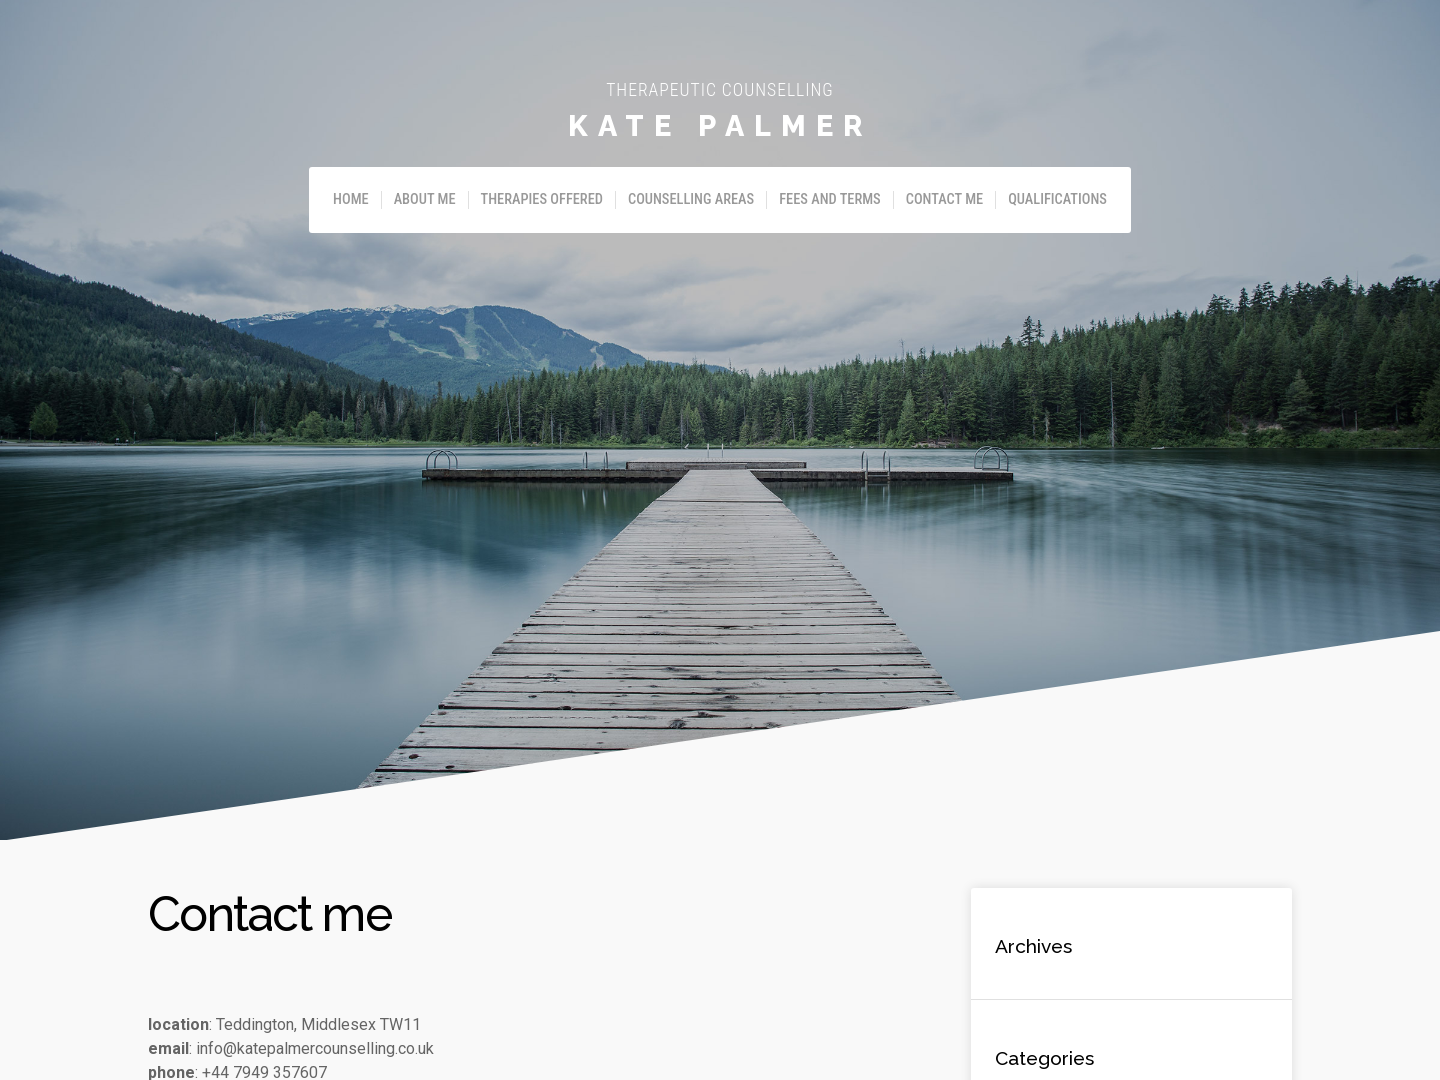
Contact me (944, 199)
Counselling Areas (691, 199)
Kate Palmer (720, 126)
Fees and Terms (830, 199)
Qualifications (1057, 199)
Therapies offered (542, 199)
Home (351, 199)
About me (425, 199)
